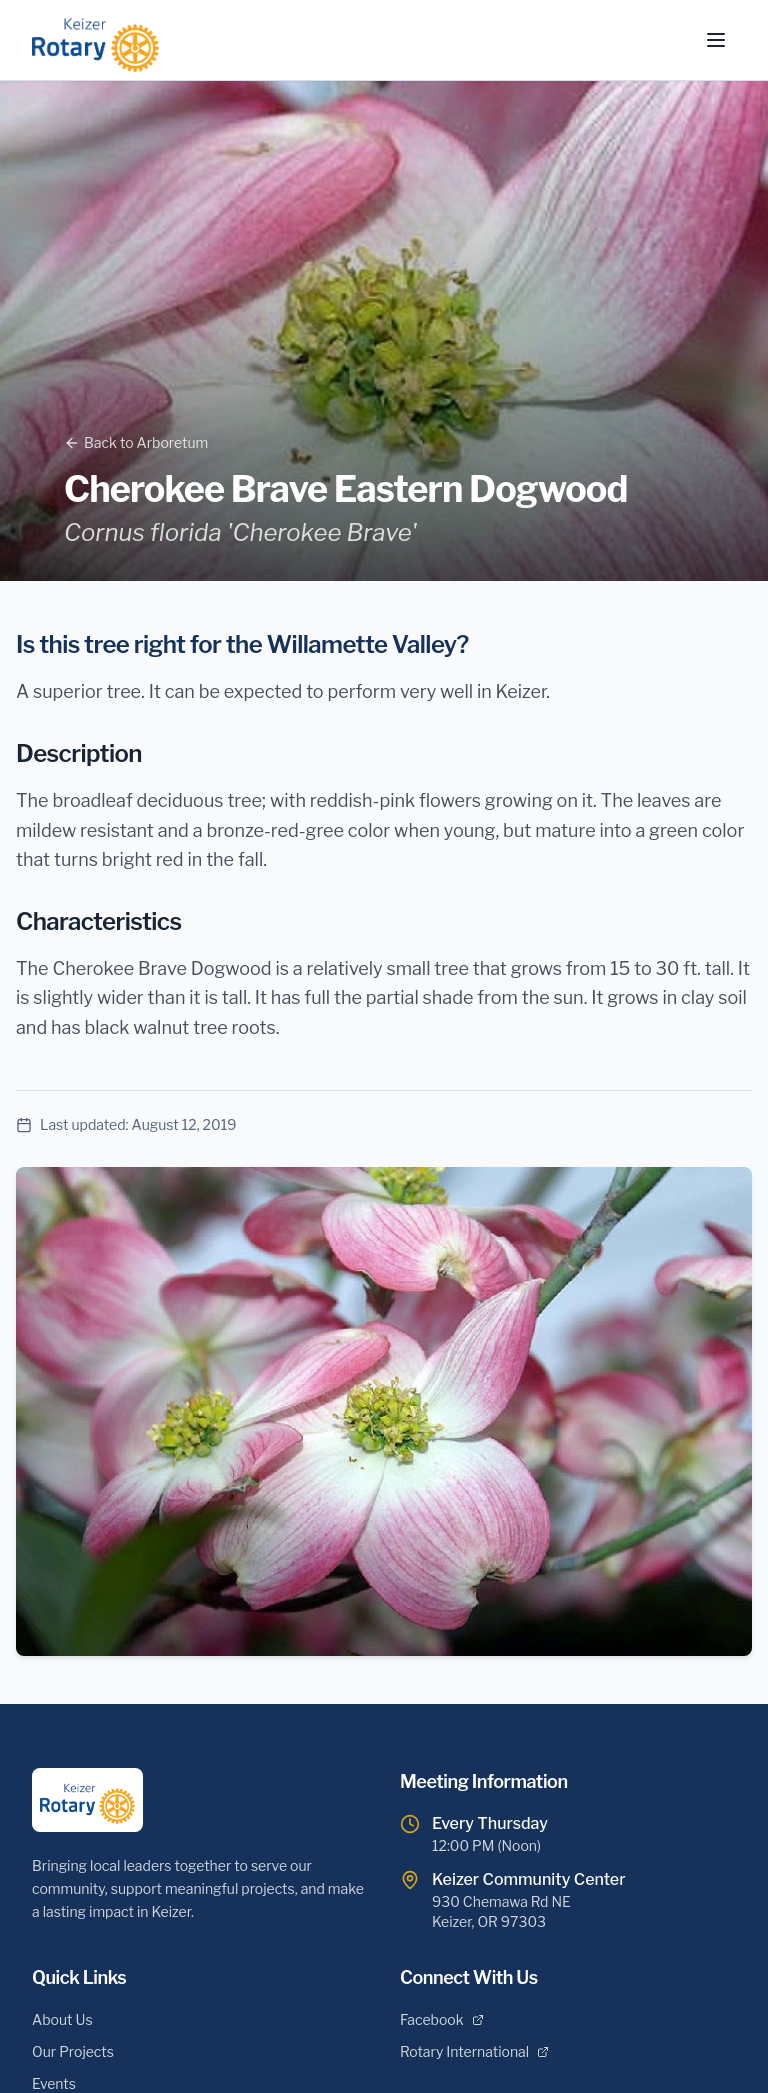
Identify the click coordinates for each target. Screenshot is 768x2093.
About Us (62, 2019)
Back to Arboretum (136, 442)
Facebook (442, 2019)
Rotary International (474, 2051)
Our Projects (73, 2051)
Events (54, 2083)
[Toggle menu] (716, 40)
